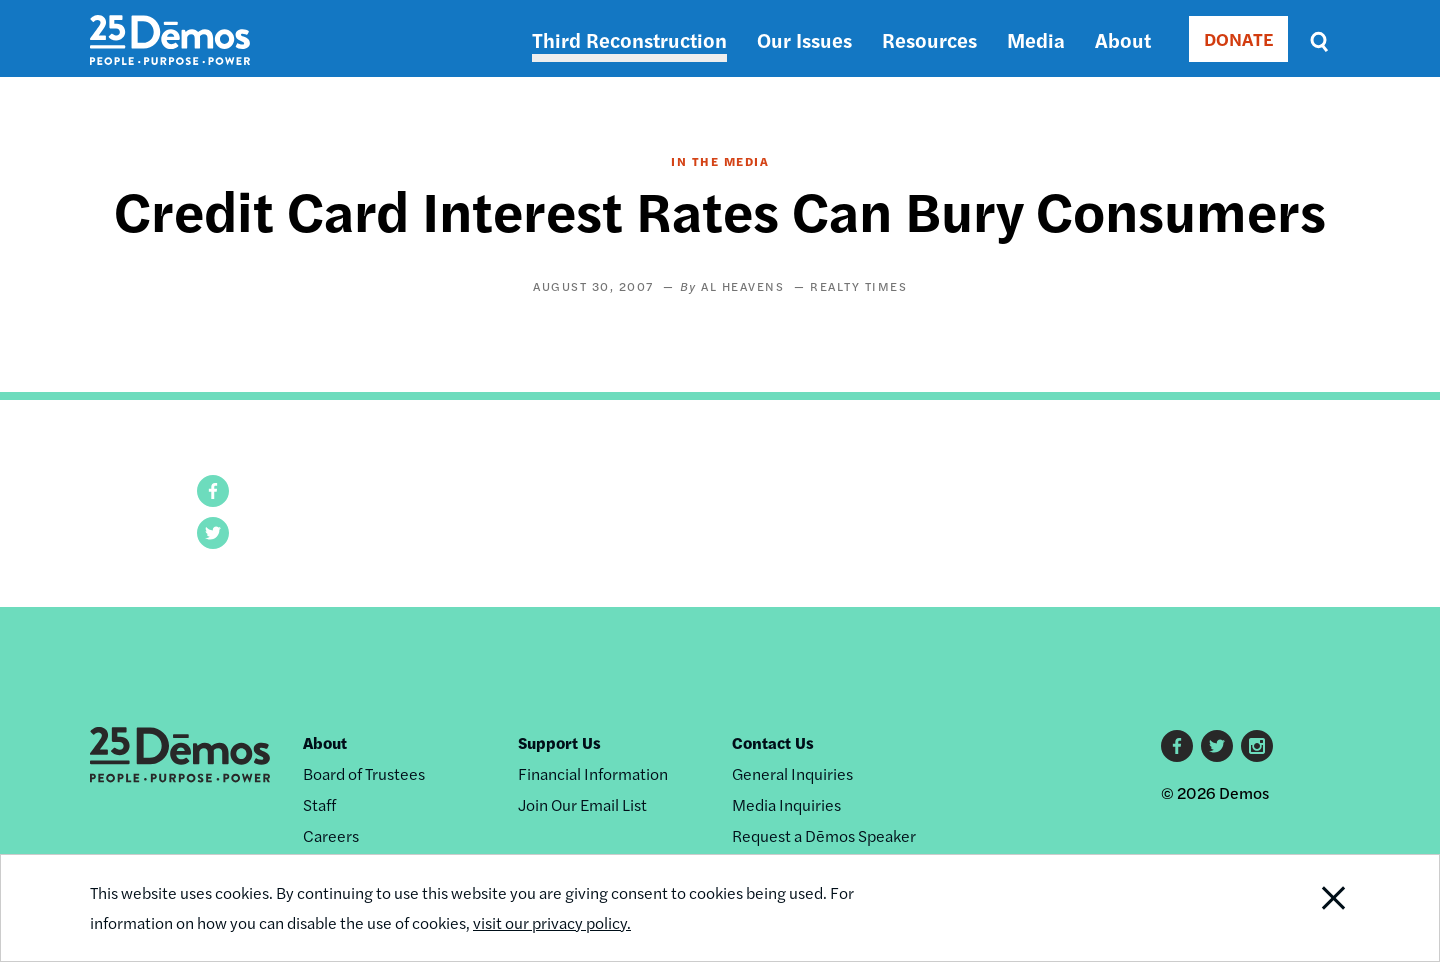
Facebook (1177, 746)
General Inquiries (792, 773)
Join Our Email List (582, 804)
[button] (213, 491)
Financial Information (593, 773)
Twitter (1217, 746)
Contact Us (773, 742)
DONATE (1238, 38)
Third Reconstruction (629, 39)
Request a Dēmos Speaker (824, 835)
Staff (319, 804)
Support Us (559, 742)
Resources (929, 39)
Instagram (1257, 746)
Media (1036, 39)
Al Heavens (742, 286)
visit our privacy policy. (552, 922)
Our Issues (804, 39)
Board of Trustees (364, 773)
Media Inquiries (786, 804)
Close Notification (1309, 908)
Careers (331, 835)
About (1123, 39)
